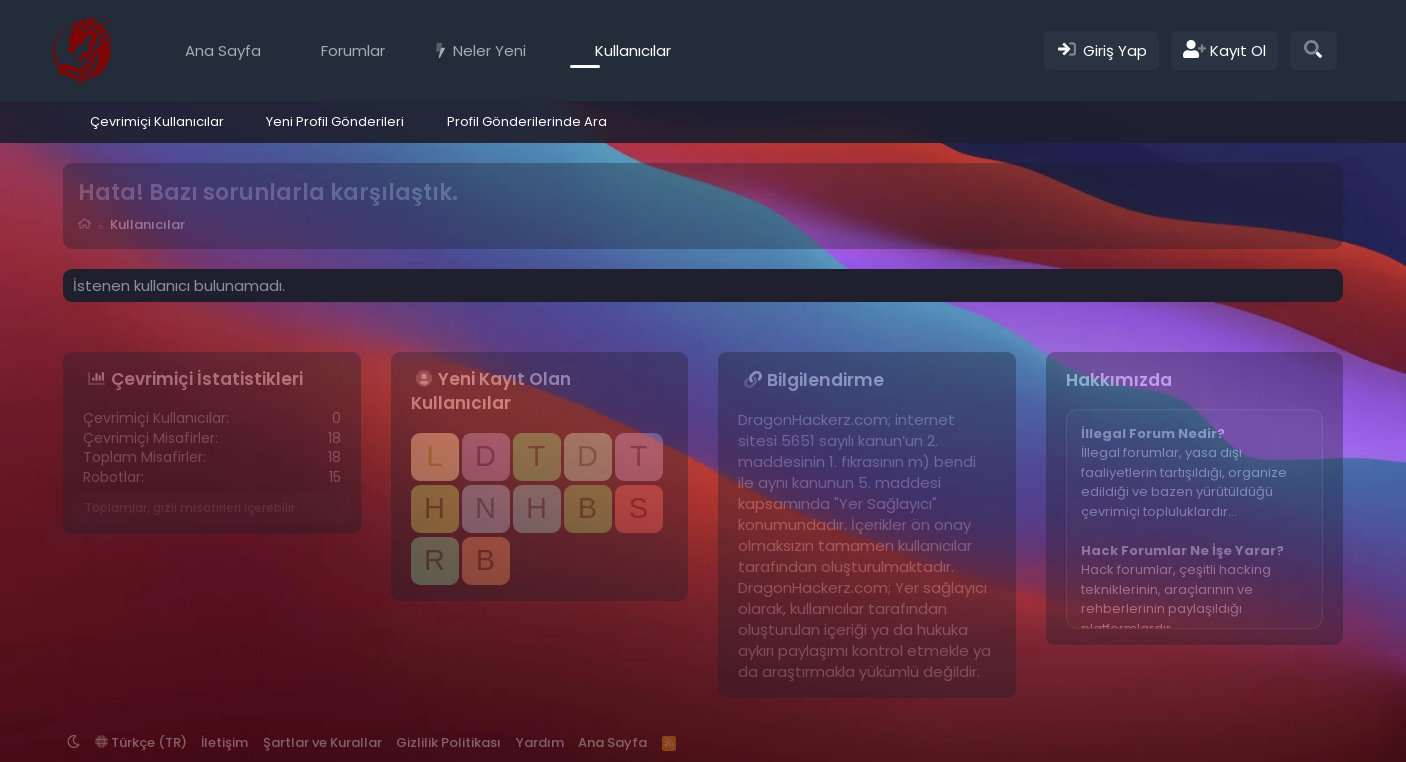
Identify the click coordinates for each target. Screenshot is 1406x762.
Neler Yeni (489, 50)
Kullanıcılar (633, 50)
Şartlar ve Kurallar (322, 742)
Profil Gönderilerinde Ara (527, 121)
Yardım (540, 742)
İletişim (224, 742)
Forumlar (353, 50)
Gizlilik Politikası (448, 742)
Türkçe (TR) (141, 742)
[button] (399, 50)
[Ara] (1313, 50)
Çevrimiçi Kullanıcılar (157, 121)
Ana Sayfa (223, 50)
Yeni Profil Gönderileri (335, 121)
